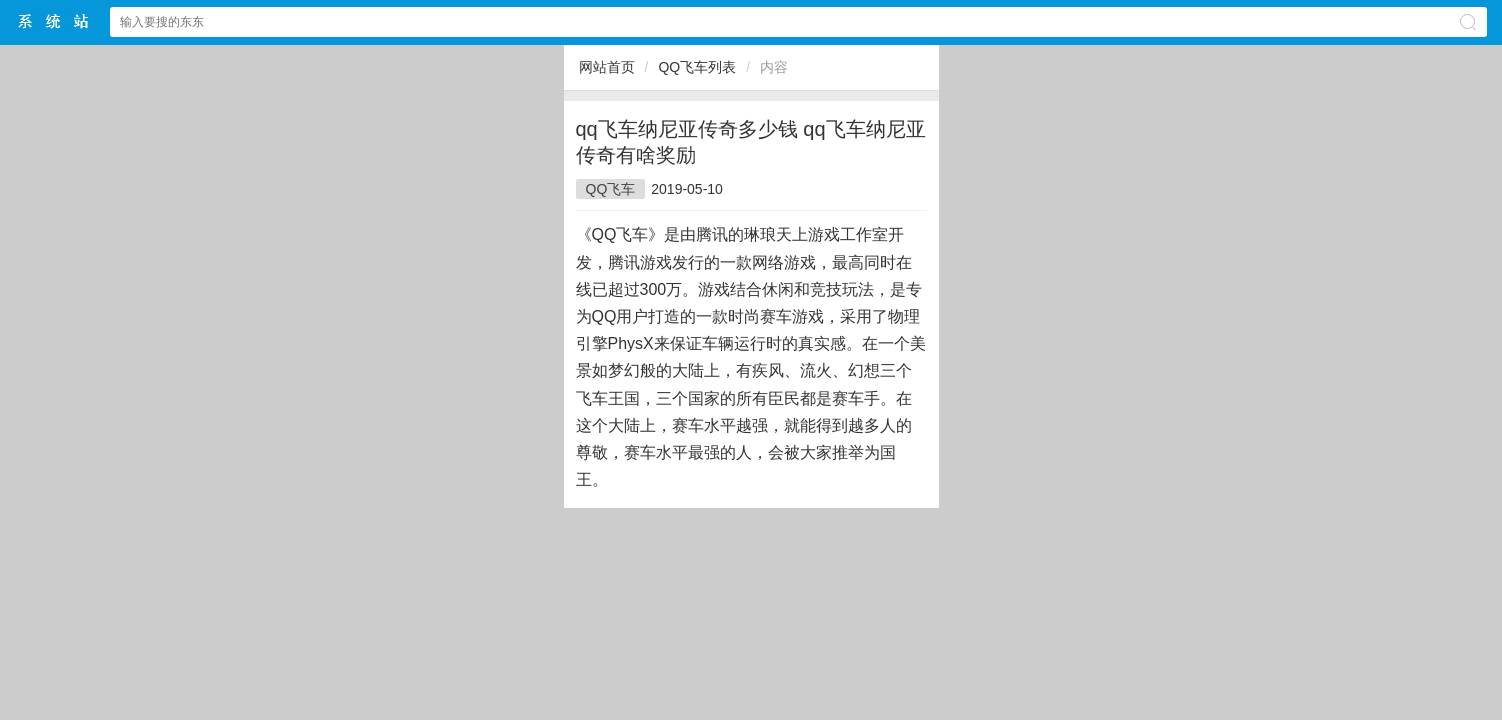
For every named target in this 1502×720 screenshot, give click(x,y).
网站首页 (607, 67)
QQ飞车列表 (697, 67)
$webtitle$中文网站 (54, 21)
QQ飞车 (611, 189)
